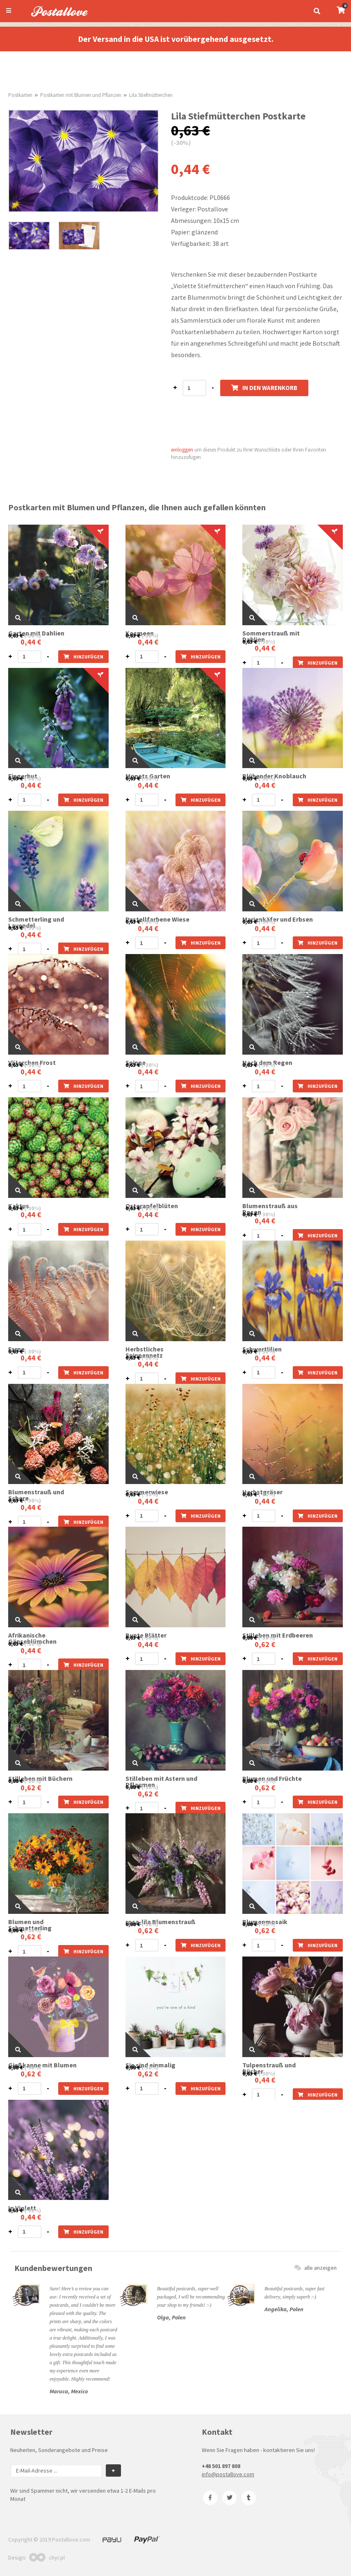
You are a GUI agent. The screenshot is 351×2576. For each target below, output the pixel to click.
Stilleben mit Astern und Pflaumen (161, 1781)
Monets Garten (147, 776)
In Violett (22, 2208)
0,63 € (15, 635)
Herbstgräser (262, 1492)
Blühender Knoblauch (274, 776)
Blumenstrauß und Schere (36, 1495)
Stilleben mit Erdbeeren (277, 1635)
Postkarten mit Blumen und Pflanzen (80, 95)
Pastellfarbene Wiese (157, 919)
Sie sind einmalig (150, 2065)
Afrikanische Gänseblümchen (32, 1638)
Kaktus (18, 1206)
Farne (16, 1349)
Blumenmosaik (264, 1922)
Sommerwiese (146, 1492)
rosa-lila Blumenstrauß (160, 1922)
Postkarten (20, 95)
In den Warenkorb (264, 388)
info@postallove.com (228, 2474)
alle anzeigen (315, 2267)
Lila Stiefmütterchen (151, 95)
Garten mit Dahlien (36, 633)
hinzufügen (83, 657)
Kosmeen (139, 633)
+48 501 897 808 (221, 2466)
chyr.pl (47, 2557)
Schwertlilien (262, 1349)
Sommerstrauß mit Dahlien (271, 636)
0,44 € (31, 642)
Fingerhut (22, 776)
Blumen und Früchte (272, 1778)
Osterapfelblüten (151, 1206)
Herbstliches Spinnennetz (144, 1352)
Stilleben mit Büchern (40, 1778)
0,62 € (265, 1644)
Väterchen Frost (32, 1063)
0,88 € (249, 1637)
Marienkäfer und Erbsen (277, 919)
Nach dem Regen (267, 1063)
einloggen (182, 449)
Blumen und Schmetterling (30, 1925)
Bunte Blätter (145, 1635)
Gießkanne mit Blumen (42, 2065)
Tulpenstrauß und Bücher (269, 2068)
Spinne (135, 1063)
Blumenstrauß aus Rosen (270, 1209)
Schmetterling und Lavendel (36, 922)
